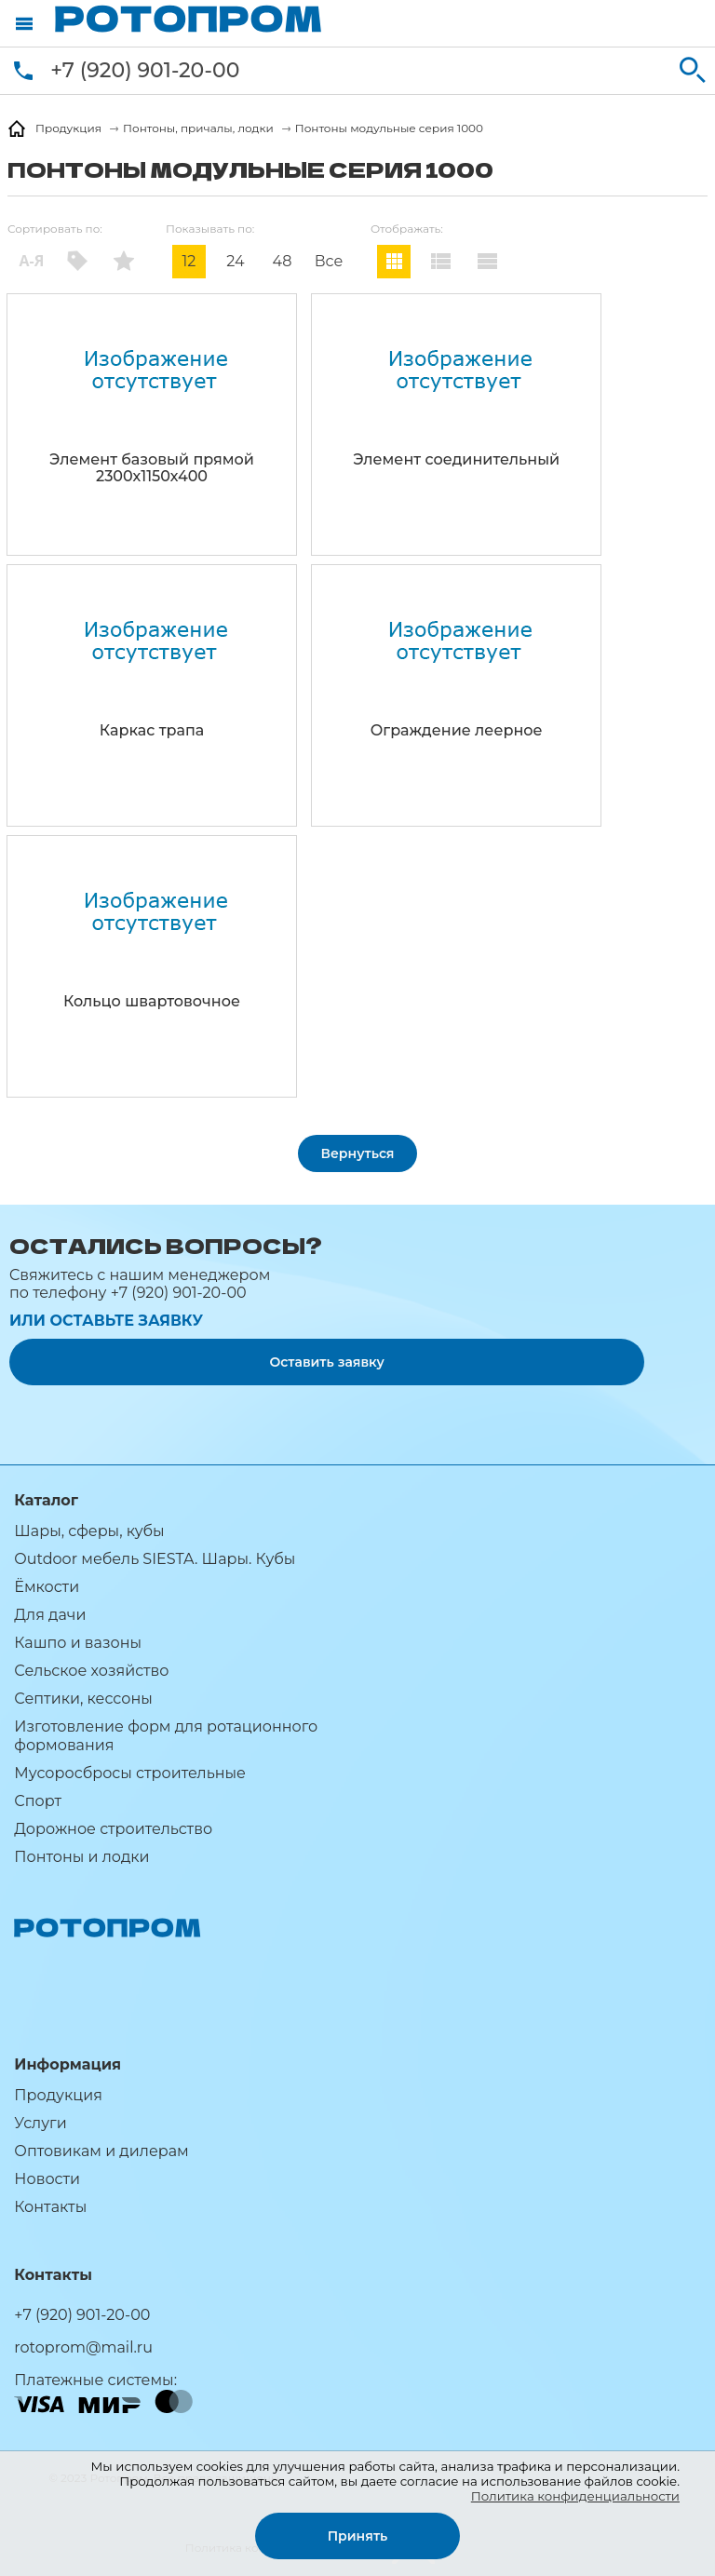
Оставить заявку (326, 1362)
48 (282, 261)
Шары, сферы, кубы (89, 1531)
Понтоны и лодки (81, 1857)
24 (235, 261)
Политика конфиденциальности (575, 2495)
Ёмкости (46, 1587)
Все (329, 261)
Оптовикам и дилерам (101, 2151)
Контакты (50, 2207)
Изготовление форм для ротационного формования (165, 1736)
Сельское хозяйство (91, 1670)
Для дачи (50, 1615)
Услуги (40, 2123)
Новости (47, 2179)
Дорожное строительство (113, 1829)
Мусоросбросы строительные (130, 1773)
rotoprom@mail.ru (83, 2347)
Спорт (37, 1801)
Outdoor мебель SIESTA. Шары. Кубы (154, 1559)
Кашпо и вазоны (78, 1643)
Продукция (58, 2095)
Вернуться (358, 1153)
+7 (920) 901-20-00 (144, 70)
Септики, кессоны (83, 1698)
